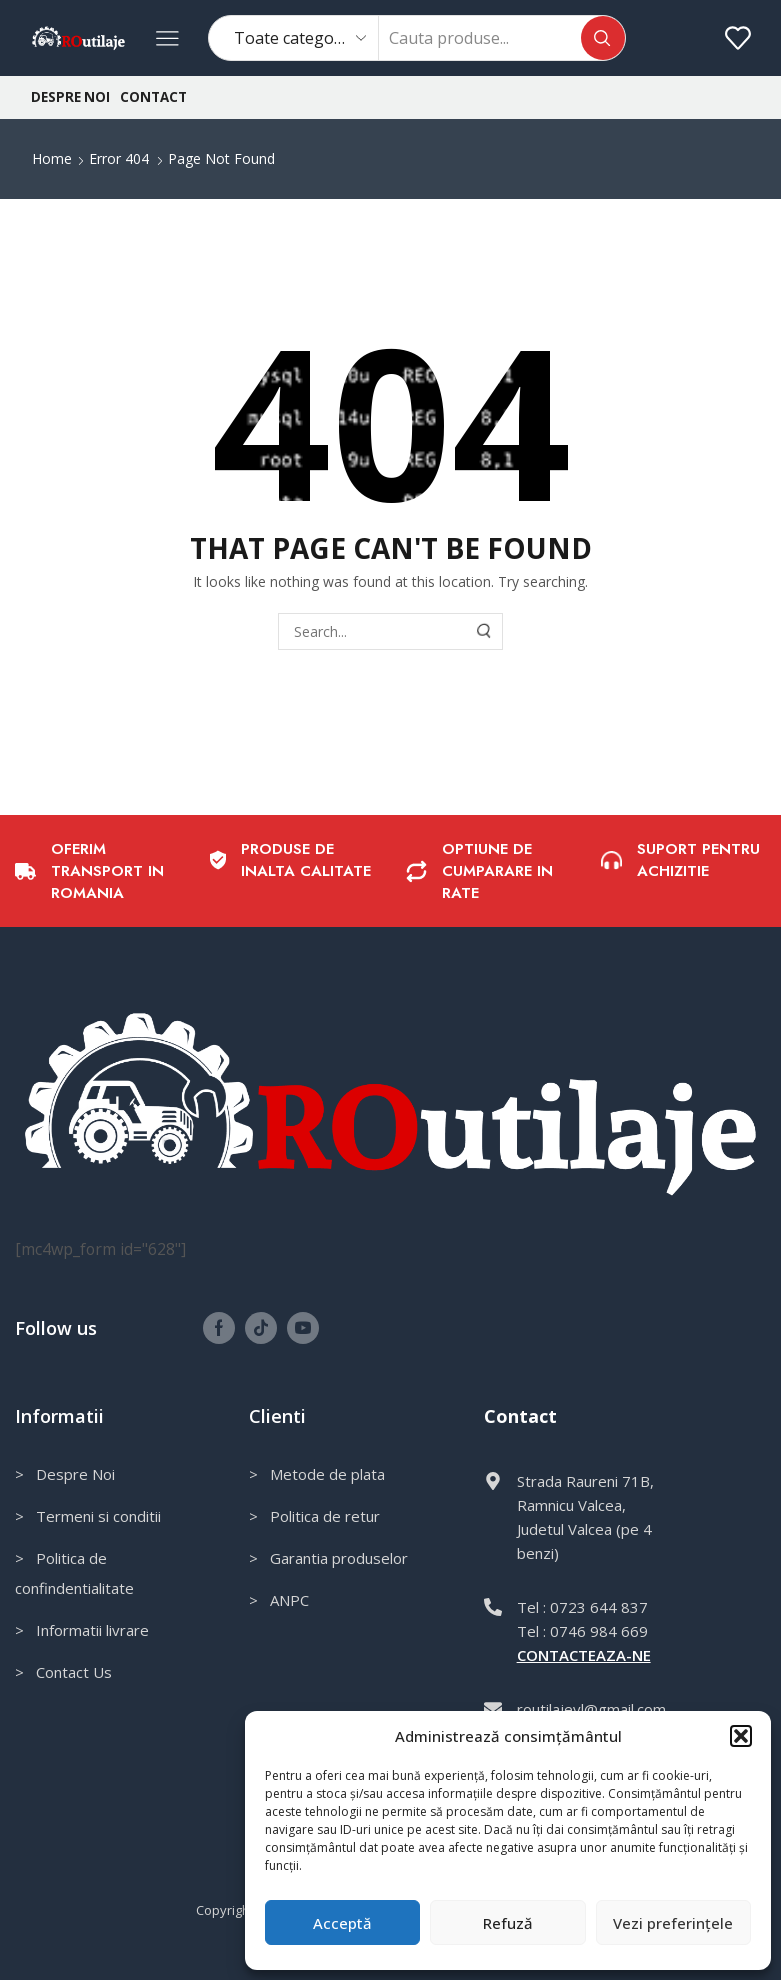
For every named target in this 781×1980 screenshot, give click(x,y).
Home (52, 158)
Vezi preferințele (673, 1923)
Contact (153, 97)
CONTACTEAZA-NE (584, 1655)
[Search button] (603, 38)
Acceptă (342, 1923)
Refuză (508, 1923)
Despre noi (70, 97)
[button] (741, 1736)
